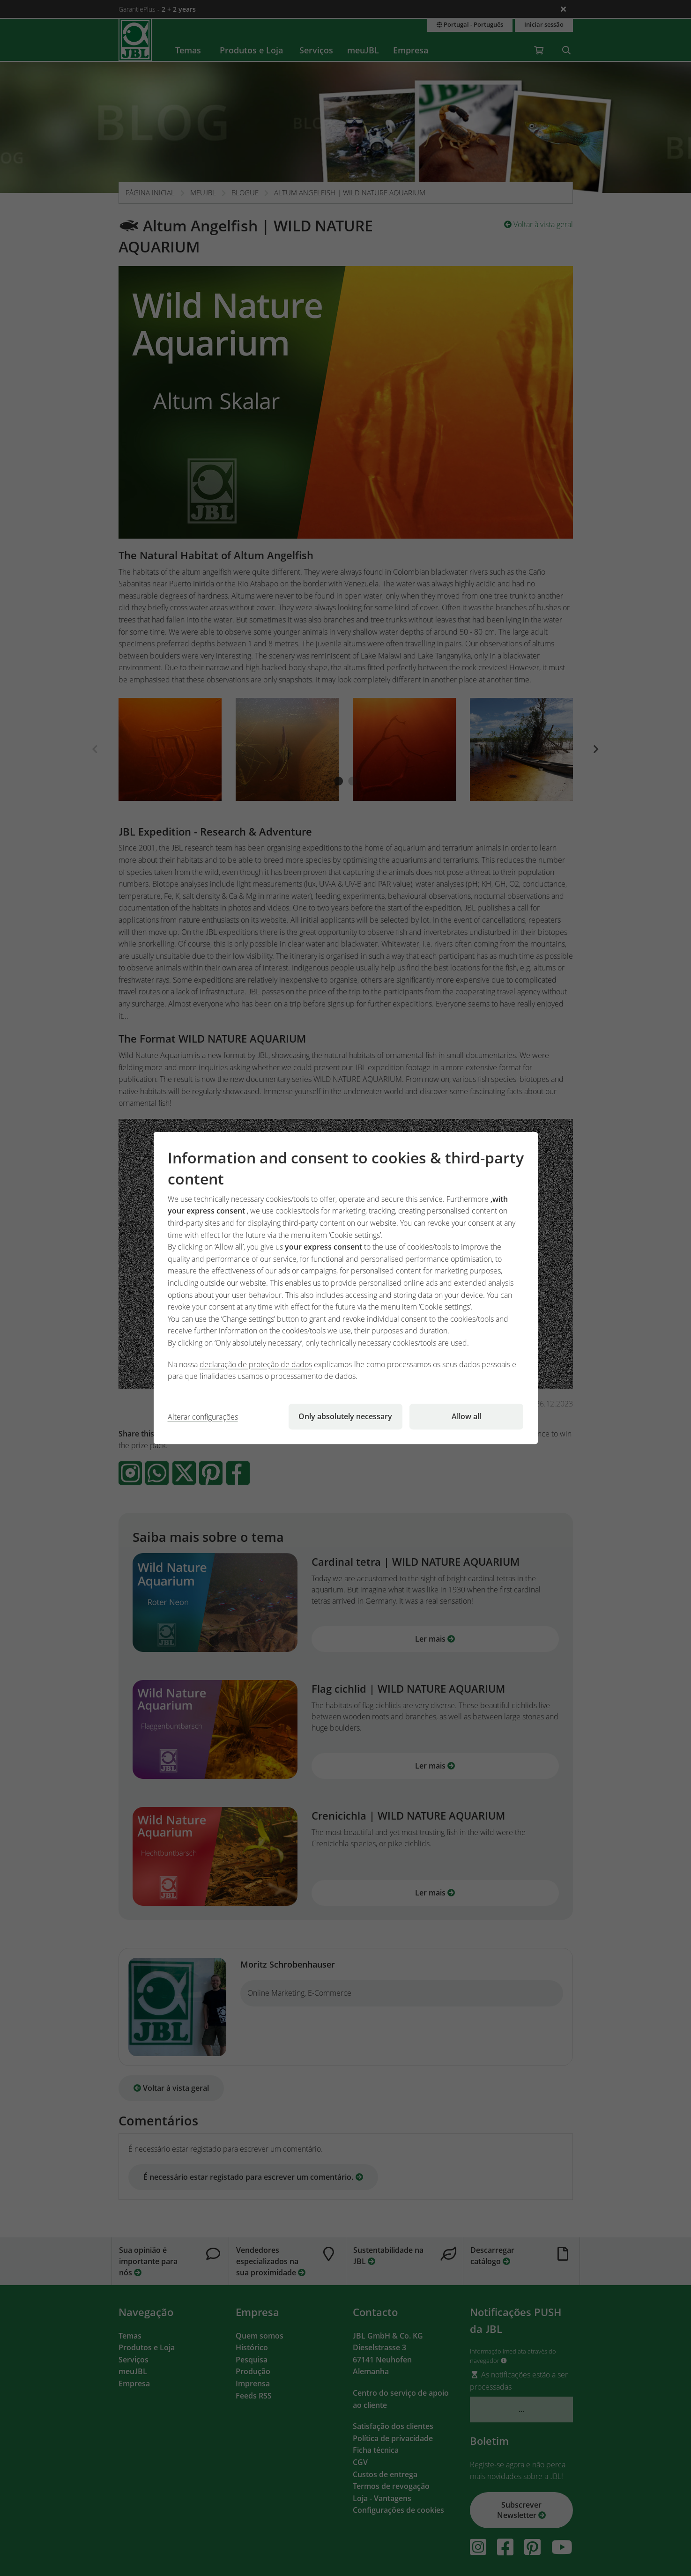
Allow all (466, 1416)
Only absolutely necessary (345, 1416)
